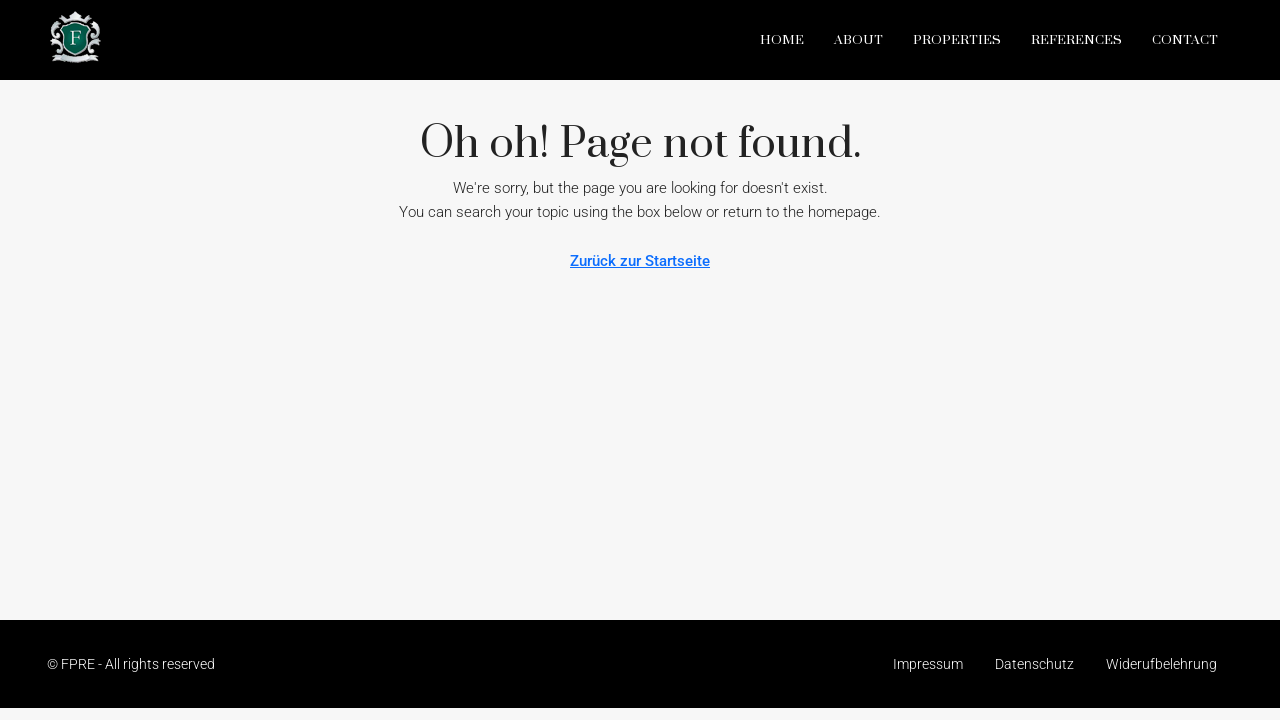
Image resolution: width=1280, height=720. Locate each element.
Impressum (928, 664)
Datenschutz (1034, 664)
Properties (957, 40)
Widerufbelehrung (1161, 664)
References (1076, 40)
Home (782, 40)
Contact (1185, 40)
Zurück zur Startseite (640, 261)
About (858, 40)
